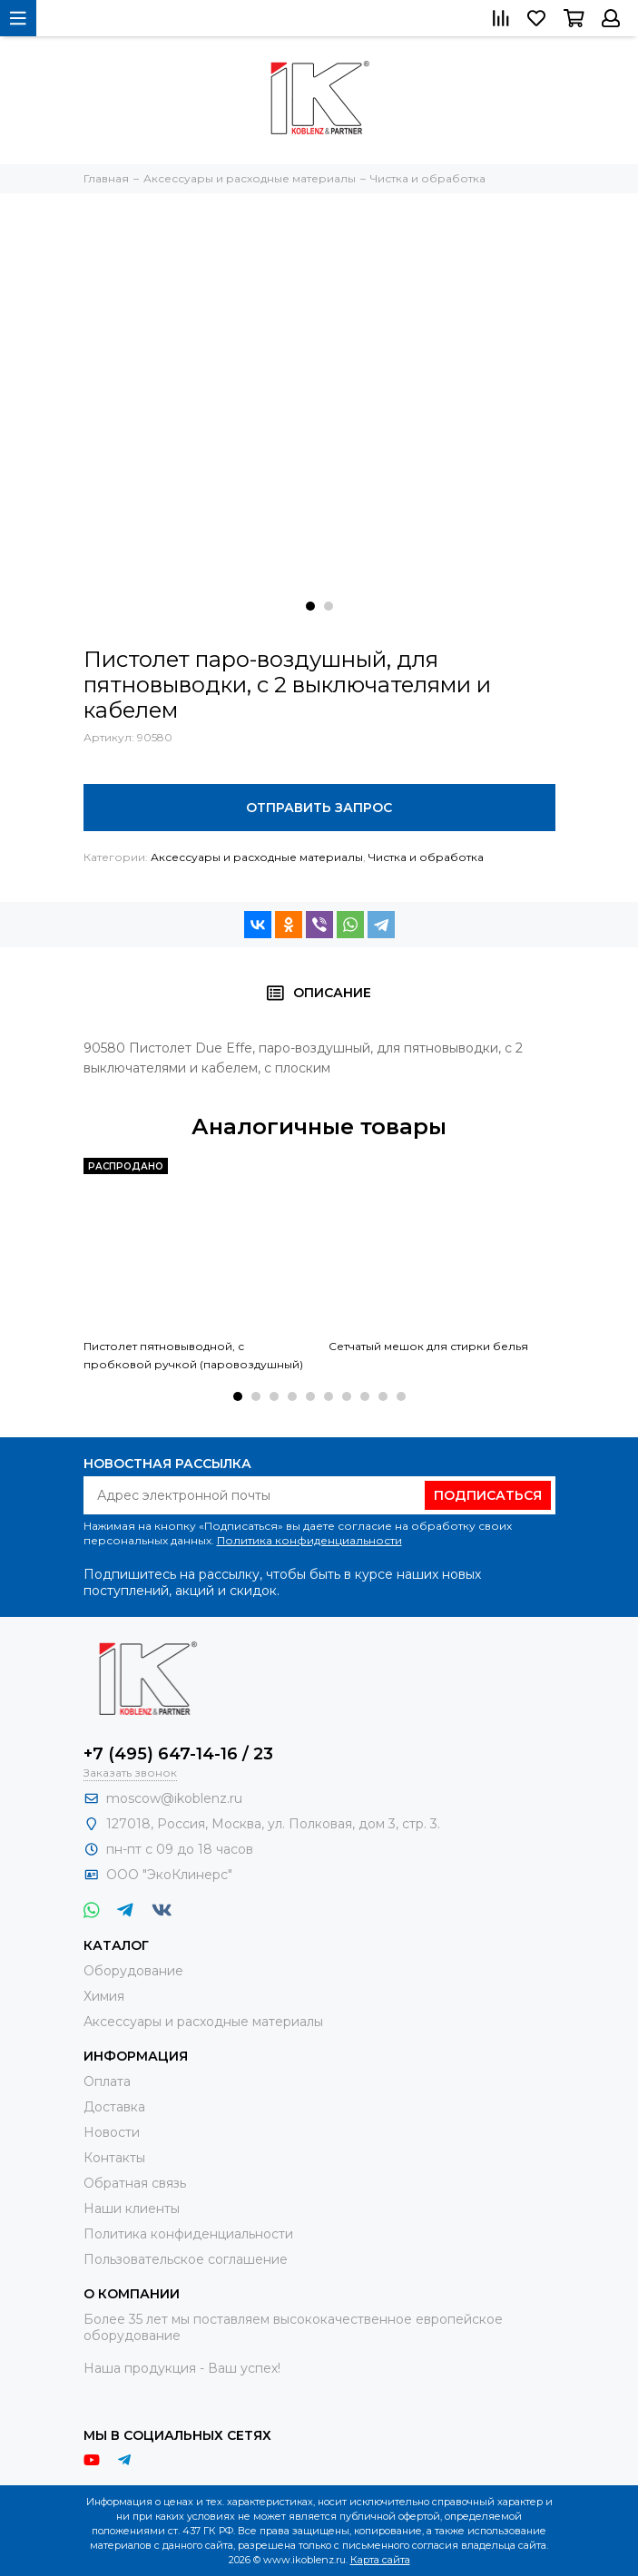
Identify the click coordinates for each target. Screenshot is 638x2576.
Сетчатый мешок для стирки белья (428, 1346)
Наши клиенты (131, 2208)
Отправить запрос (319, 807)
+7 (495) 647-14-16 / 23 (178, 1754)
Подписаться (488, 1495)
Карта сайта (380, 2559)
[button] (310, 606)
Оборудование (133, 1971)
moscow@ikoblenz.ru (174, 1798)
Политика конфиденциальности (309, 1540)
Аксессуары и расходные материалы (257, 857)
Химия (103, 1996)
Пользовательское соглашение (185, 2259)
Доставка (114, 2107)
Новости (111, 2132)
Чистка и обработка (426, 857)
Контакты (114, 2158)
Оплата (107, 2081)
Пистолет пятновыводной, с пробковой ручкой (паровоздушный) (193, 1355)
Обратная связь (134, 2183)
